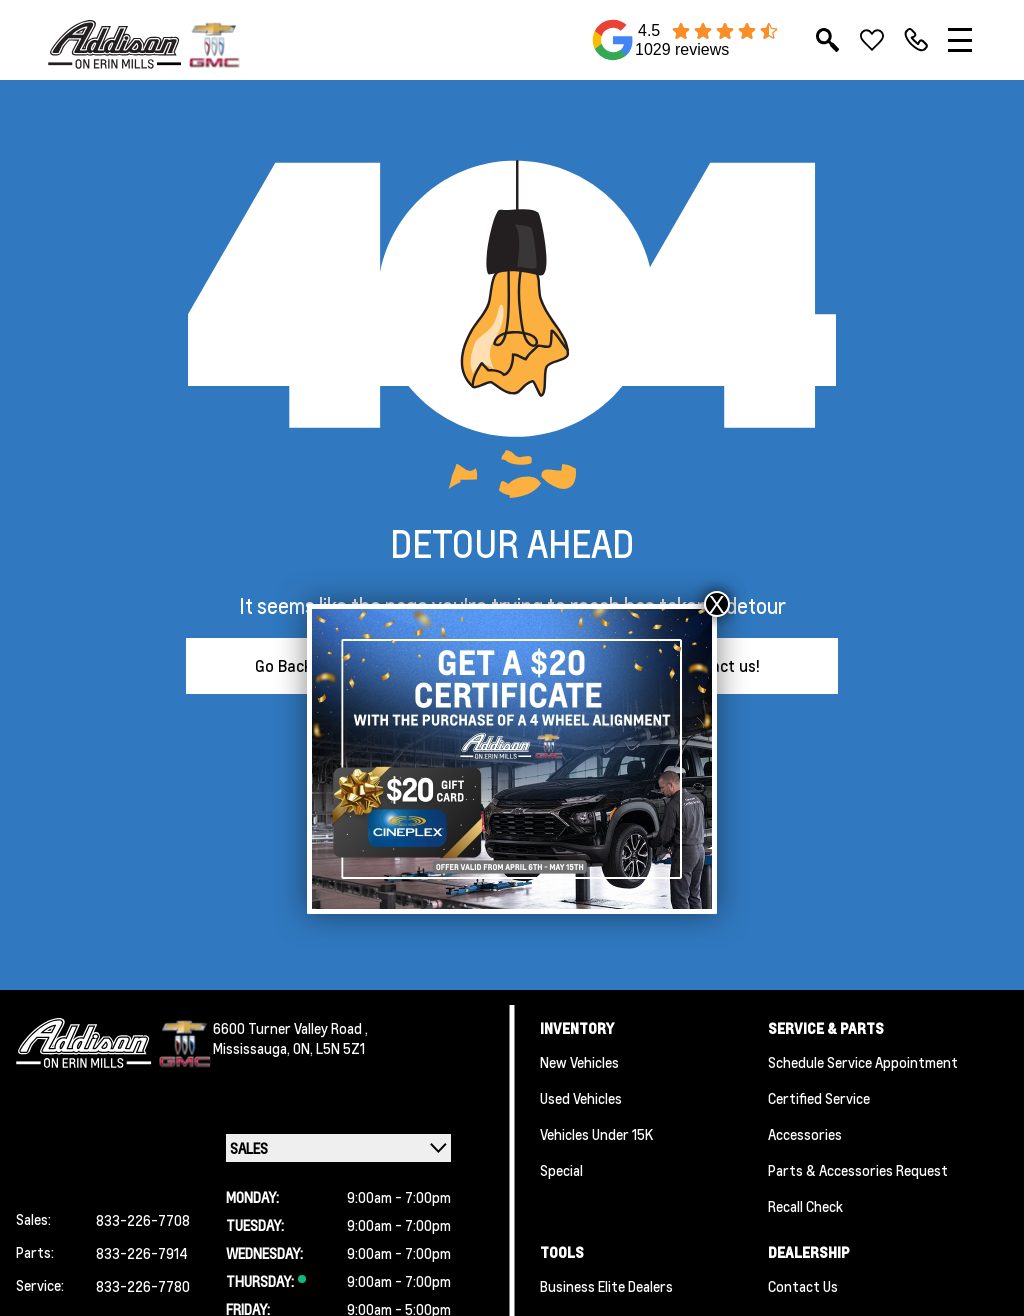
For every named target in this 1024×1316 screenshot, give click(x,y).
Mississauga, (253, 1048)
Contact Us (803, 1286)
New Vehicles (579, 1062)
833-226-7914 (142, 1253)
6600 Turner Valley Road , (290, 1028)
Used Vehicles (581, 1098)
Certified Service (819, 1098)
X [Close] (717, 604)
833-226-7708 (143, 1220)
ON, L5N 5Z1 (329, 1048)
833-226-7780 (143, 1286)
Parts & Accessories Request (858, 1170)
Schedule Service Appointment (863, 1062)
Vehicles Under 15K (596, 1134)
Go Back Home (306, 665)
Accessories (805, 1134)
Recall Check (805, 1206)
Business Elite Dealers (606, 1286)
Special (561, 1170)
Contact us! (718, 665)
